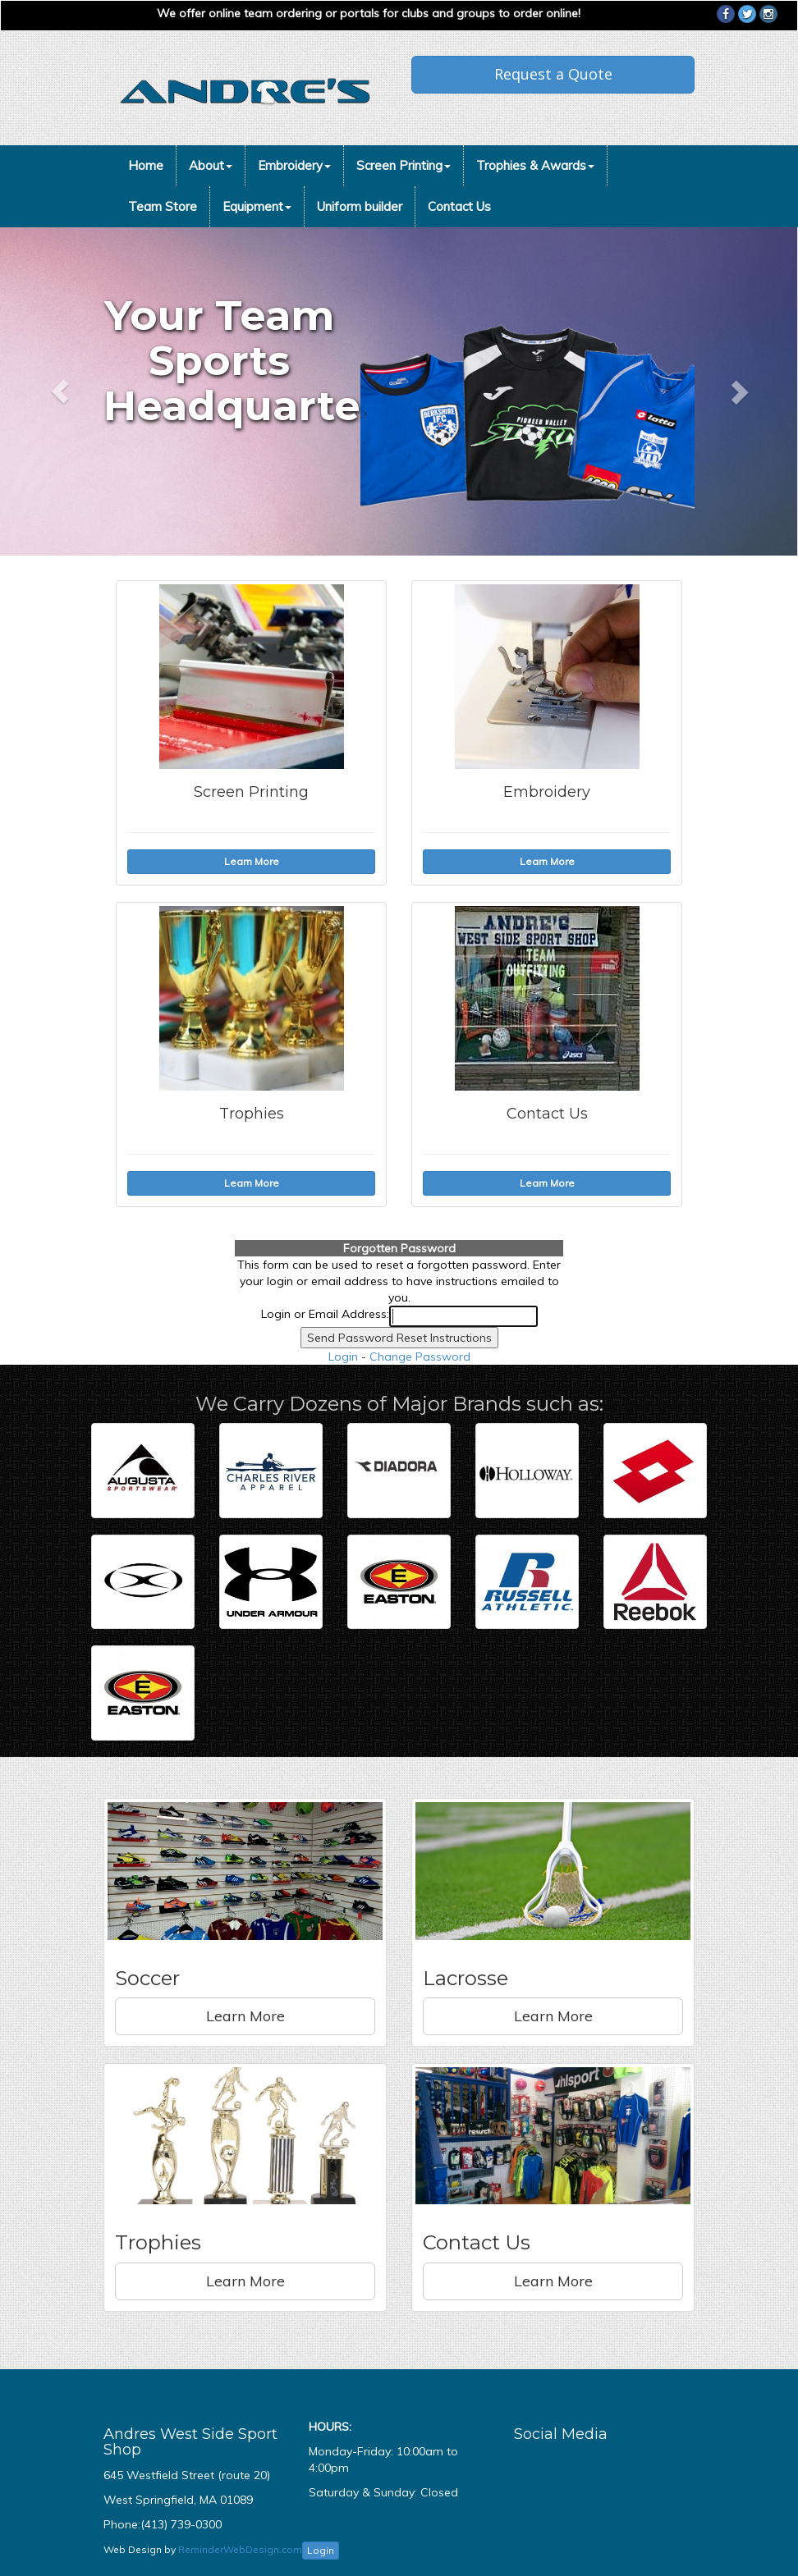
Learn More (245, 2015)
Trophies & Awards (535, 165)
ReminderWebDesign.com (240, 2549)
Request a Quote (553, 74)
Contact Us (459, 206)
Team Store (162, 206)
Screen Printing (403, 165)
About (210, 165)
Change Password (419, 1356)
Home (145, 165)
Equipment (256, 206)
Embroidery (294, 165)
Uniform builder (359, 206)
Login (343, 1356)
